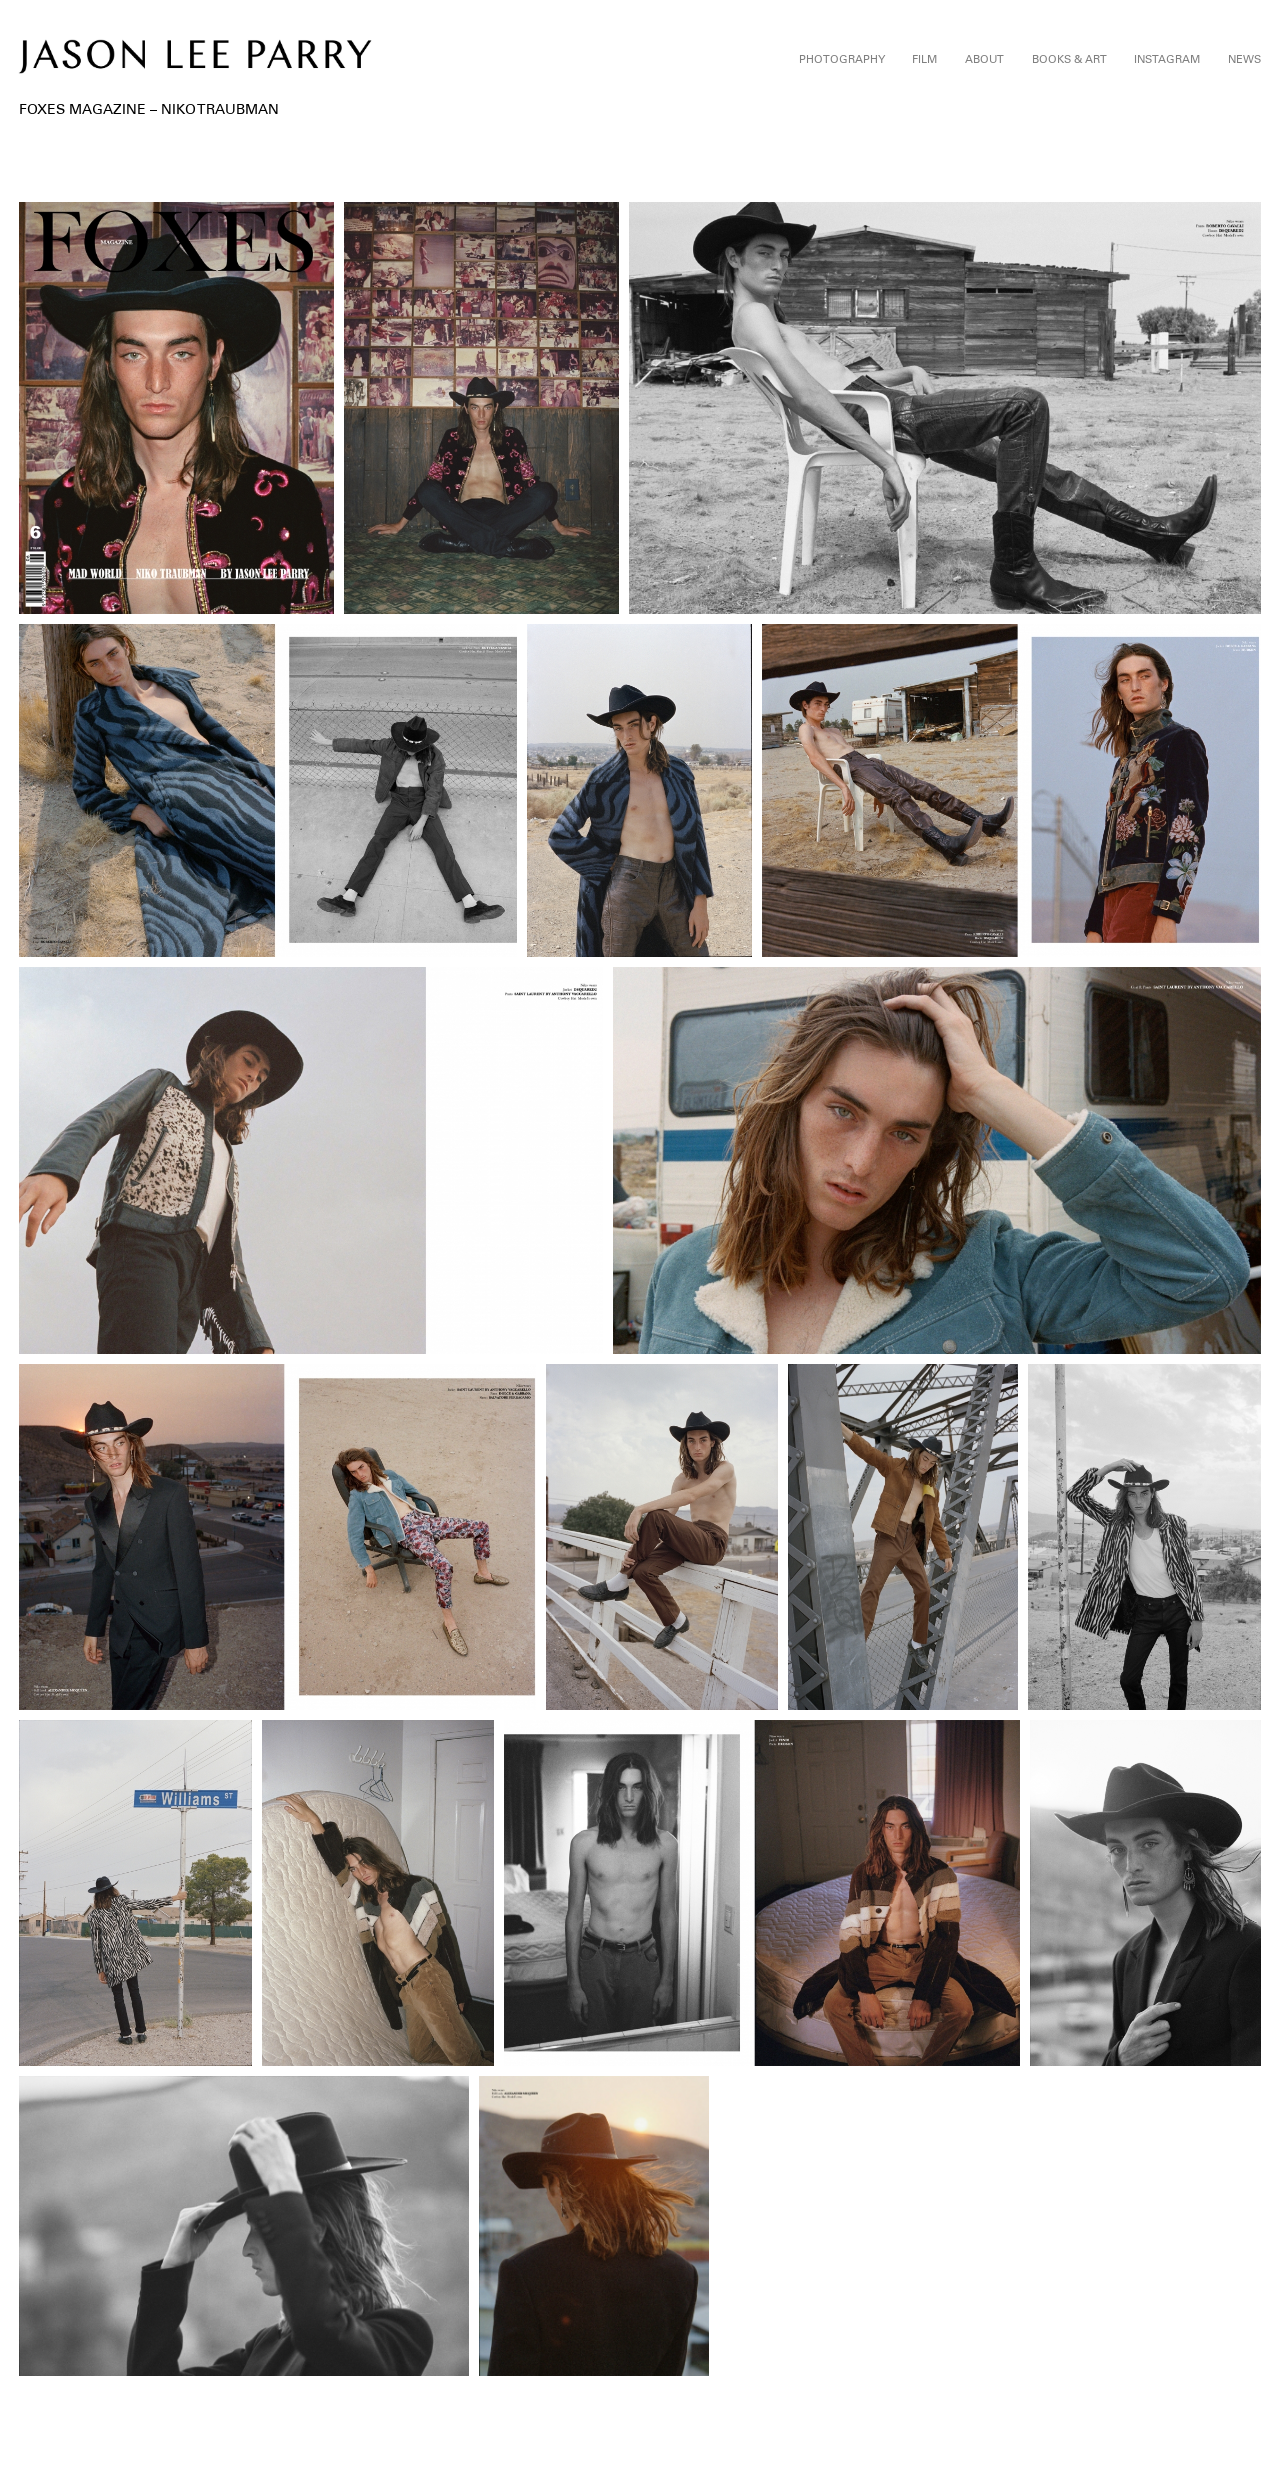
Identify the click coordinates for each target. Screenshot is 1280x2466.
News (1244, 59)
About (984, 59)
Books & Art (1069, 59)
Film (924, 59)
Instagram (1167, 59)
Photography (842, 59)
